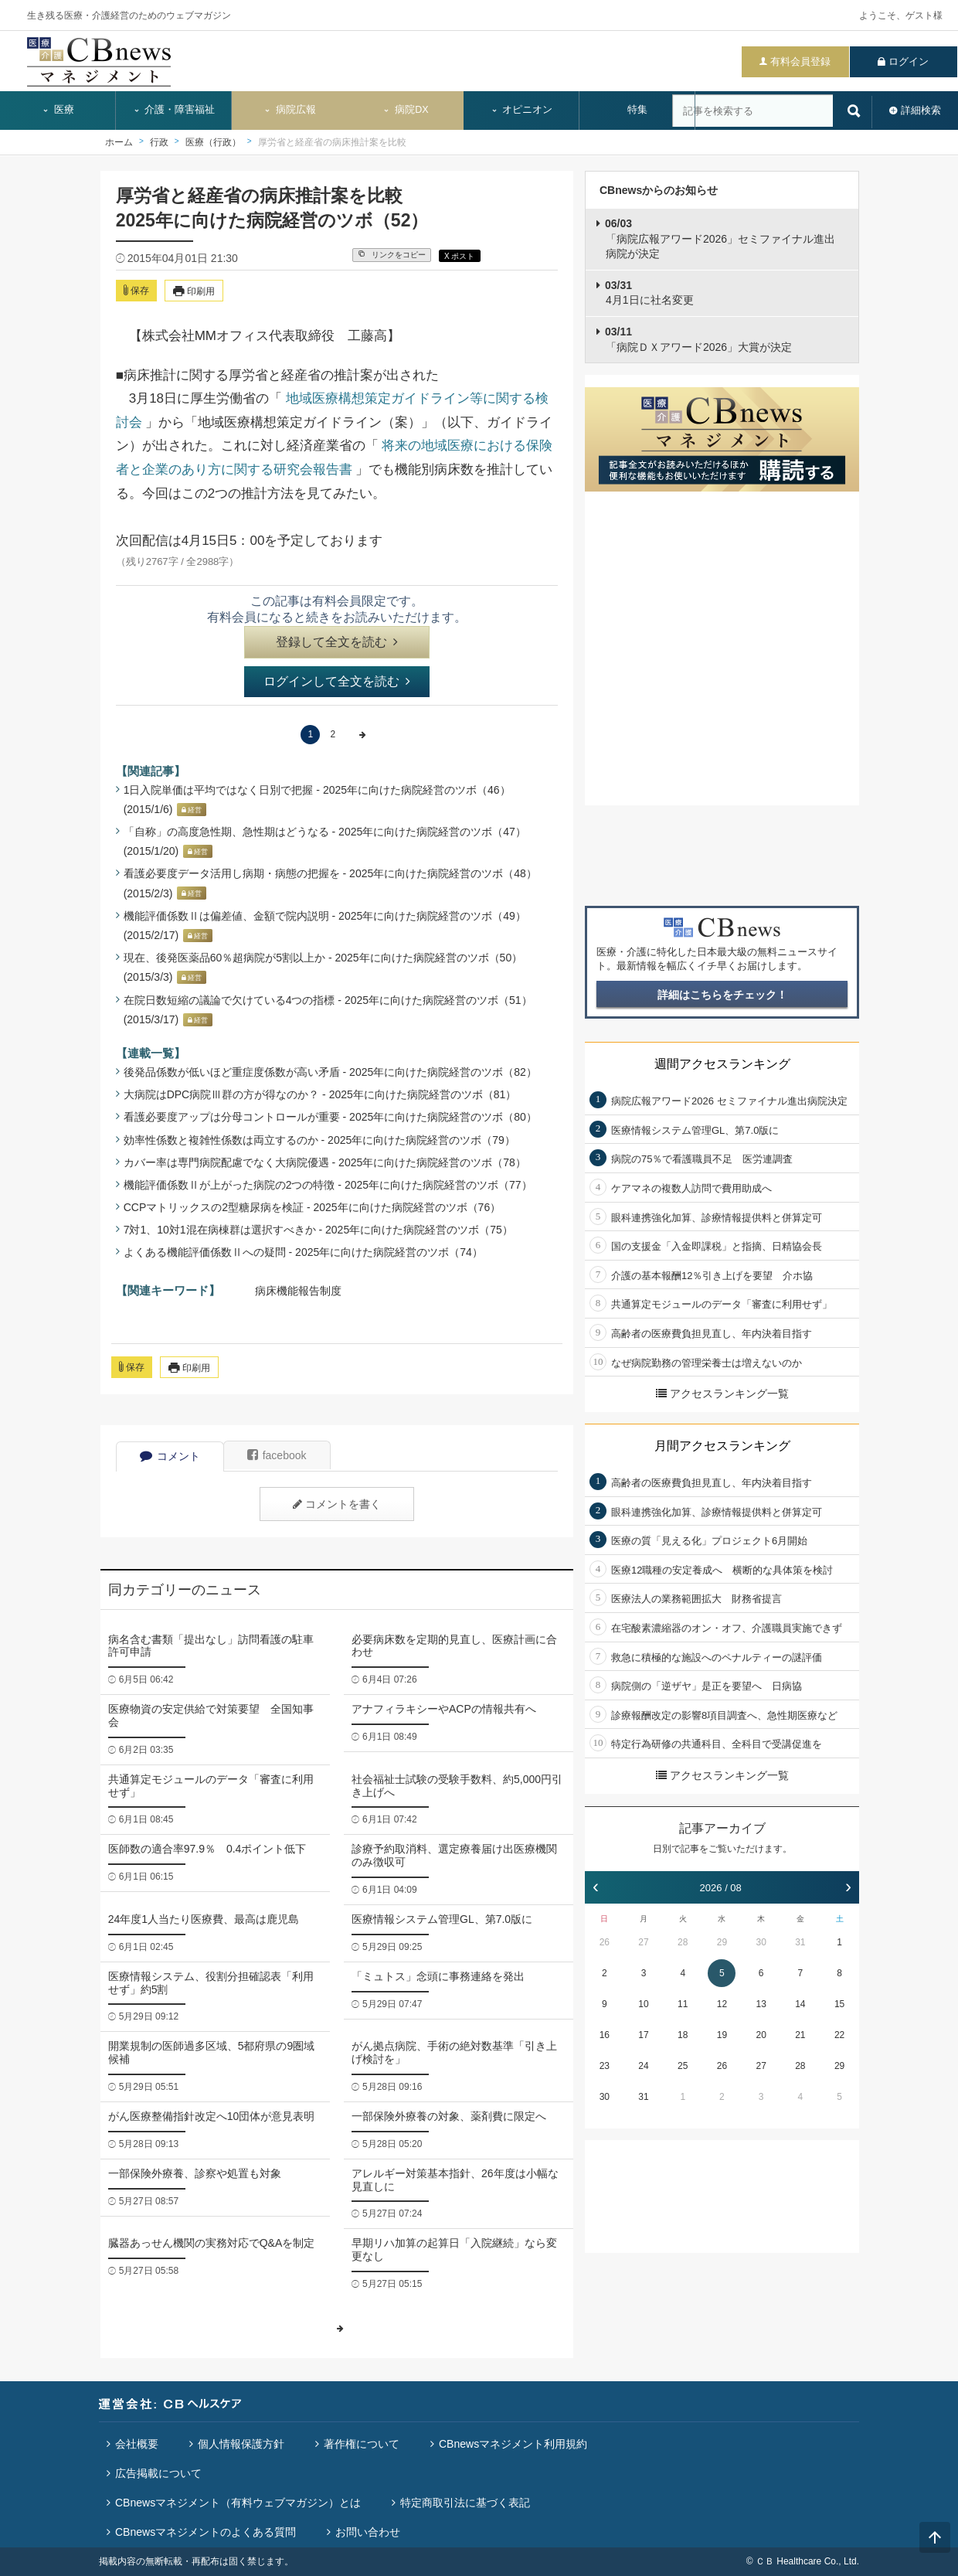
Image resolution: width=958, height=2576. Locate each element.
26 (605, 1942)
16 (605, 2035)
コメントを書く (337, 1504)
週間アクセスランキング (722, 1063)
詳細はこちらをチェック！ (722, 995)
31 (800, 1942)
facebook (277, 1455)
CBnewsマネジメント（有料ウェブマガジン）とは (238, 2502)
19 (722, 2035)
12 (722, 2004)
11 (683, 2004)
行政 (159, 142)
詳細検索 (921, 110)
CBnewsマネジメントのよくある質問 (205, 2532)
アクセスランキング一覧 (722, 1393)
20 (761, 2035)
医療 (58, 109)
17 (643, 2035)
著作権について (361, 2444)
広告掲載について (158, 2473)
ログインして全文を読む (336, 681)
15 (839, 2004)
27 (643, 1942)
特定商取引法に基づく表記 (465, 2502)
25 (683, 2065)
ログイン (908, 61)
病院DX (405, 109)
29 (722, 1942)
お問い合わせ (367, 2532)
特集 (637, 109)
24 (643, 2065)
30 (761, 1942)
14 (800, 2004)
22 (839, 2035)
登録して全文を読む (337, 641)
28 (683, 1942)
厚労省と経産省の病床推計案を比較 (332, 142)
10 (643, 2004)
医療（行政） (213, 142)
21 (800, 2035)
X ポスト (459, 256)
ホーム (119, 142)
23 (605, 2065)
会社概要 (136, 2444)
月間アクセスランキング (722, 1445)
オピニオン (522, 109)
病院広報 (289, 109)
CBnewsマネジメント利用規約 (513, 2444)
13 (761, 2004)
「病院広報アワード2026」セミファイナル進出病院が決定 (720, 238)
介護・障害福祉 (174, 109)
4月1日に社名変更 (649, 293)
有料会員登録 (800, 61)
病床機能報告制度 (298, 1291)
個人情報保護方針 (241, 2444)
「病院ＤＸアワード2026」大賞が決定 (698, 339)
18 (683, 2035)
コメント (170, 1456)
